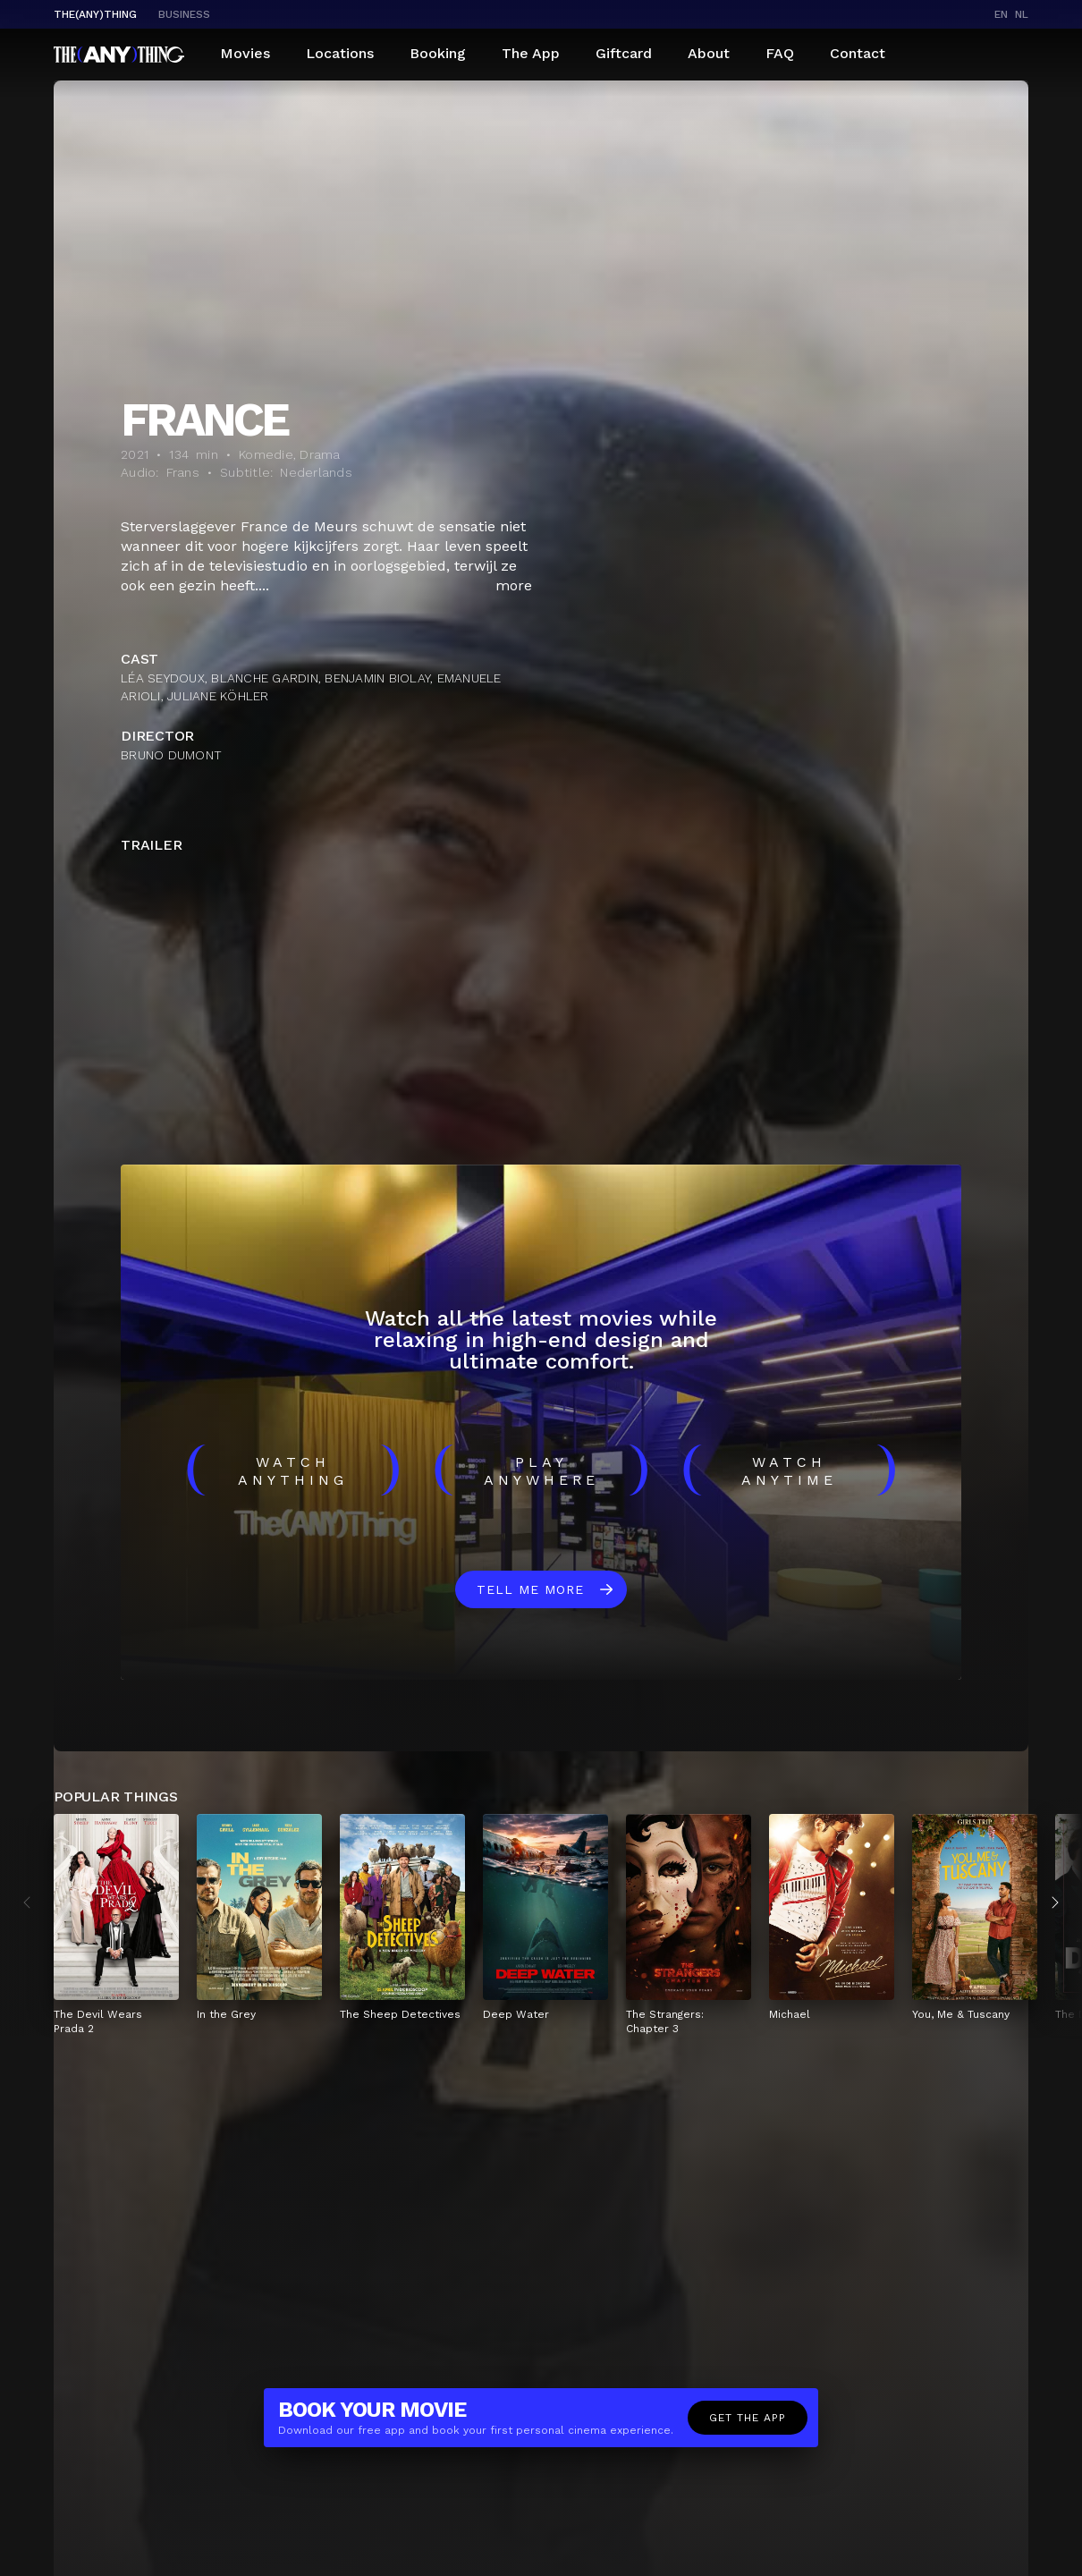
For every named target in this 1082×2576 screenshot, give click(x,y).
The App (531, 53)
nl (1021, 14)
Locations (340, 53)
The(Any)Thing (95, 14)
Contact (857, 53)
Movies (245, 53)
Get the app (747, 2417)
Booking (438, 53)
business (184, 14)
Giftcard (624, 53)
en (1001, 14)
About (709, 53)
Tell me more (530, 1589)
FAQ (779, 53)
